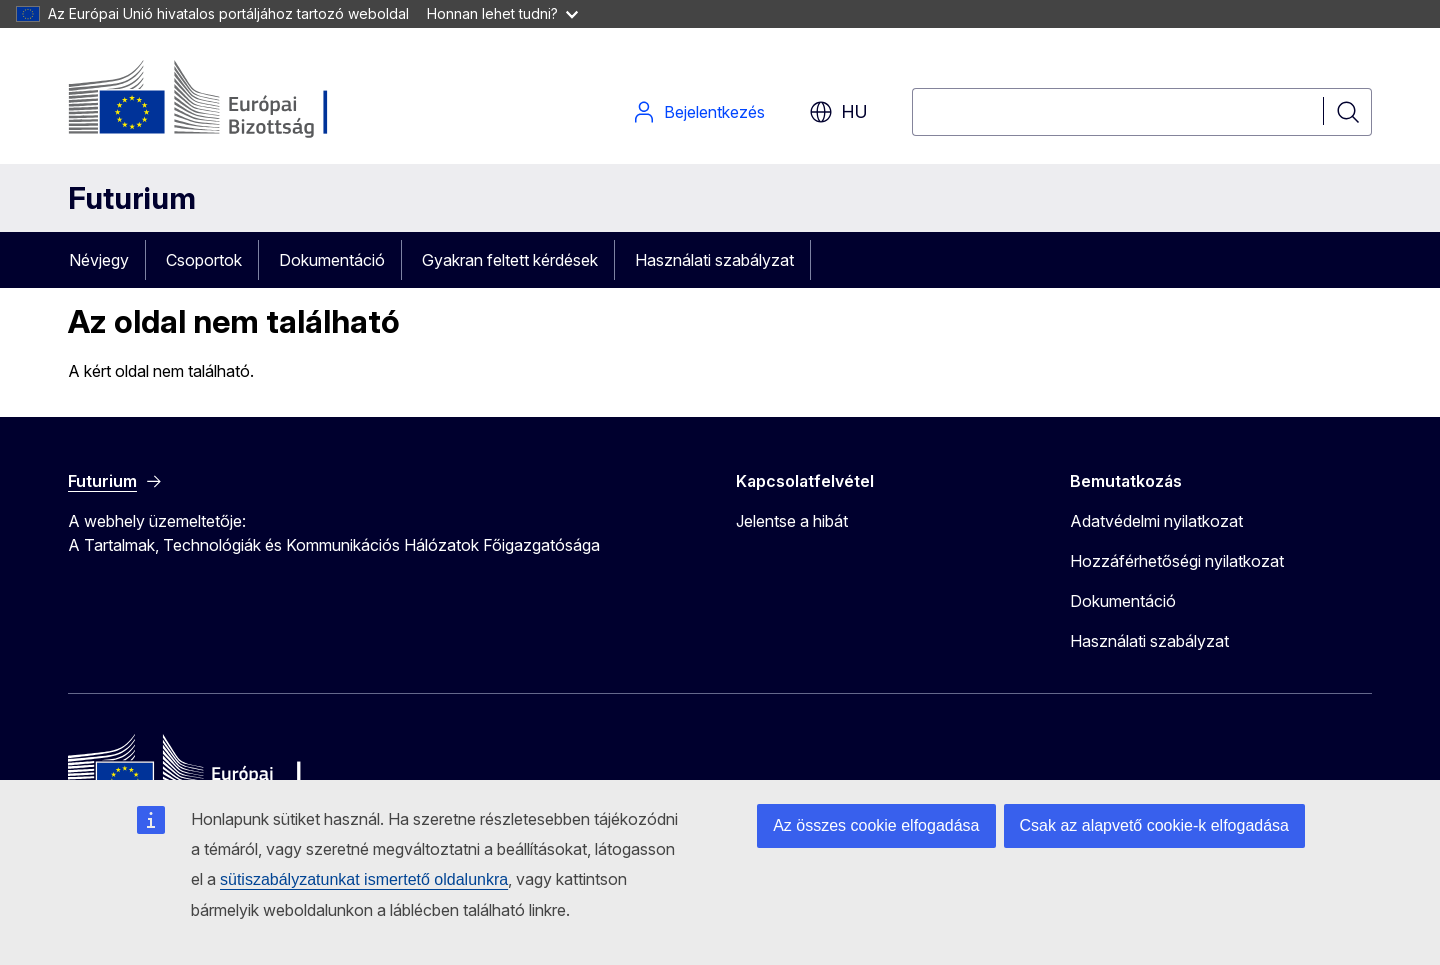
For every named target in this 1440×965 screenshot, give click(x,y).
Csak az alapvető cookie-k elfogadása (1155, 825)
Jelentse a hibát (792, 521)
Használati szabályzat (714, 260)
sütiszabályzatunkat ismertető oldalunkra (364, 879)
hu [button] (838, 112)
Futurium (132, 198)
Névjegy (99, 260)
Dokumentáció (332, 260)
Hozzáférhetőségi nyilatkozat (1177, 561)
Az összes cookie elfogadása (876, 825)
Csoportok (204, 260)
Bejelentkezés (698, 112)
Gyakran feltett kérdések (510, 260)
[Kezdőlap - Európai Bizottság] (229, 100)
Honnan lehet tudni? (502, 13)
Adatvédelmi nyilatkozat (1156, 521)
